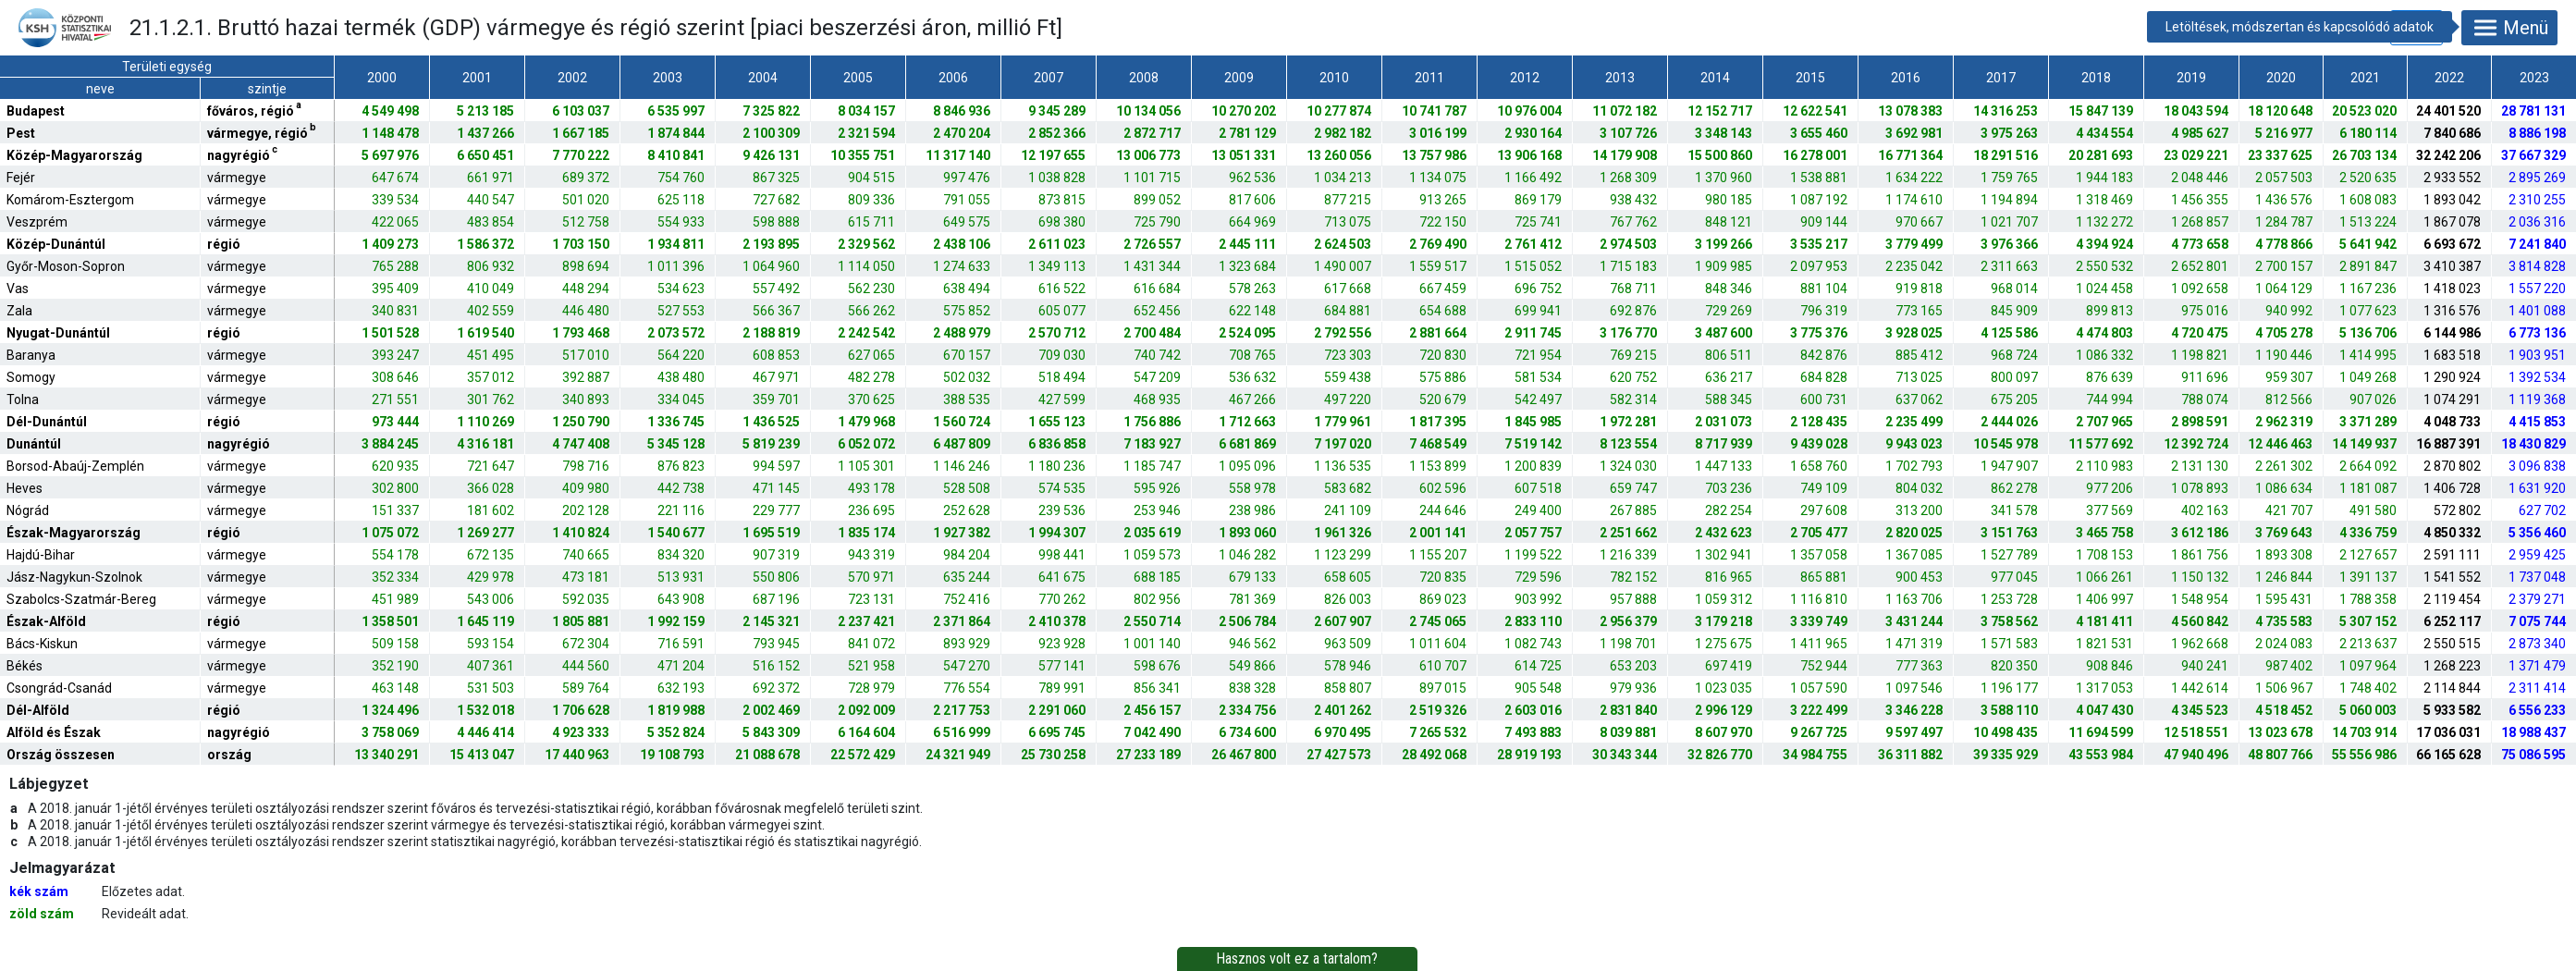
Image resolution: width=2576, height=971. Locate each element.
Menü (2509, 28)
